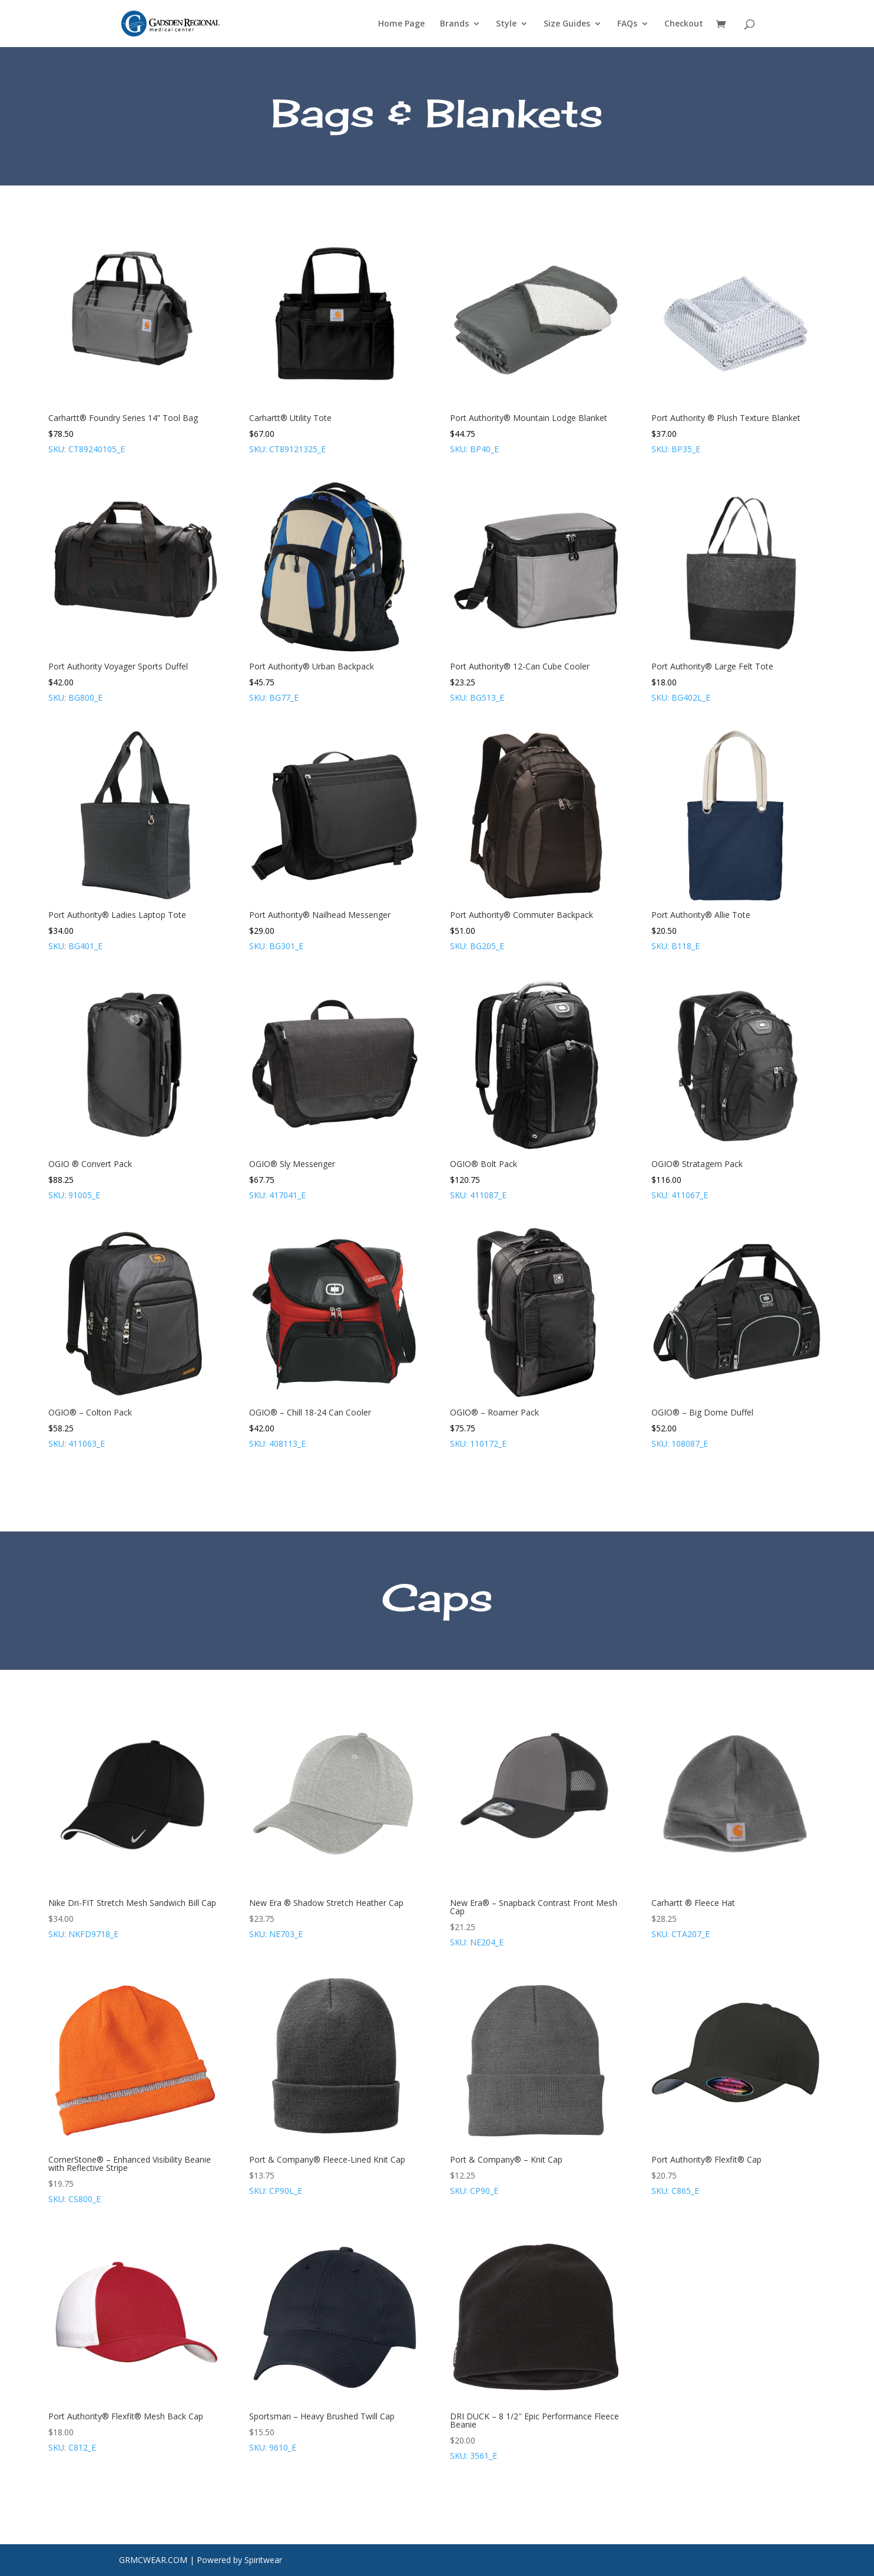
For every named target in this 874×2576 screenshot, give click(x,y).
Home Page (401, 24)
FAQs (627, 24)
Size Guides (567, 24)
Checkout (683, 24)
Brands (454, 24)
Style (506, 24)
